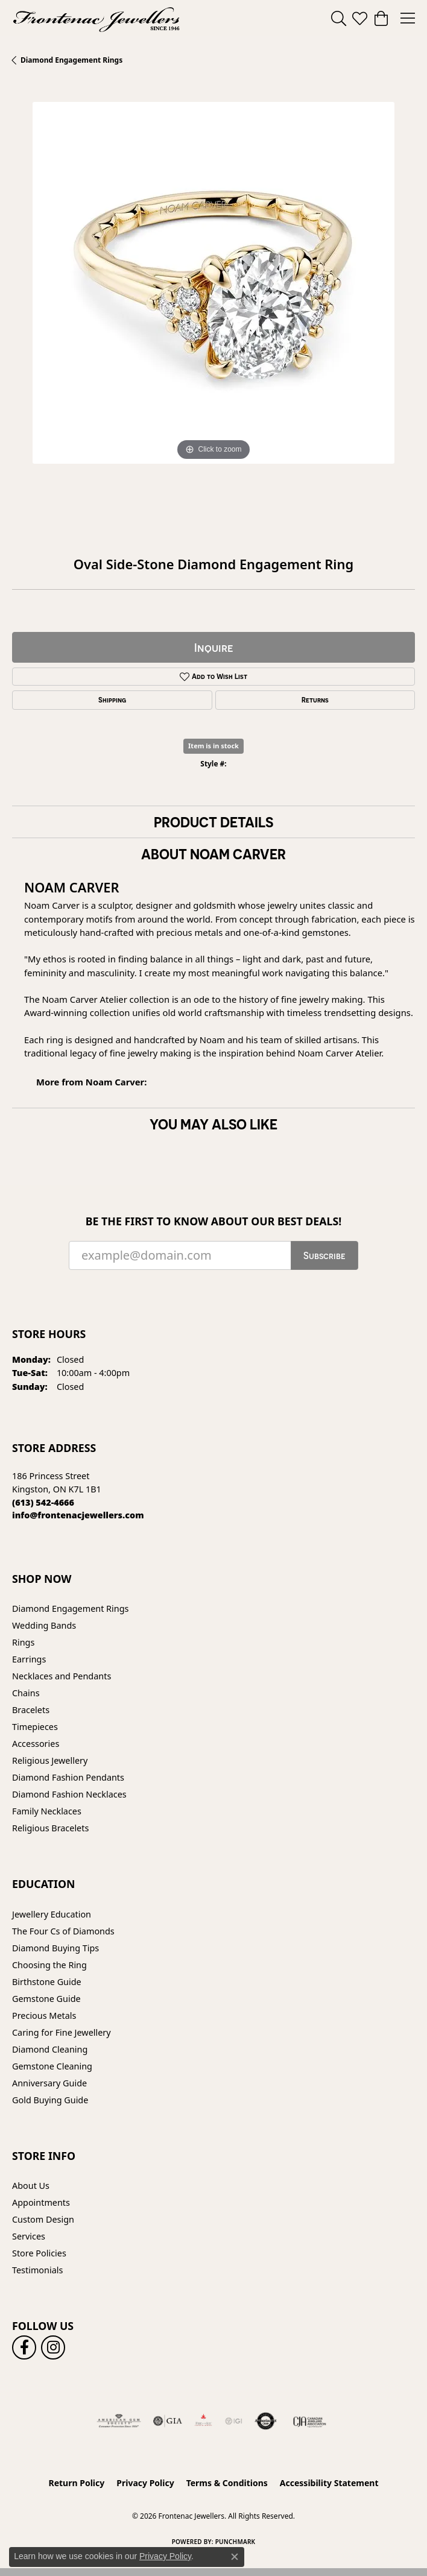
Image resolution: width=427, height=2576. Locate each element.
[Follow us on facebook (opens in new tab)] (24, 2347)
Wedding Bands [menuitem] (44, 1625)
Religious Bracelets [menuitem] (50, 1828)
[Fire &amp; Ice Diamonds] (203, 2421)
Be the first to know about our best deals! (214, 1221)
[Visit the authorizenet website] (266, 2421)
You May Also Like (213, 1124)
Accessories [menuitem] (35, 1743)
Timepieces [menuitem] (35, 1726)
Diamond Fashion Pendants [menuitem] (68, 1777)
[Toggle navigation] (407, 18)
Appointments (41, 2202)
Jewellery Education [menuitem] (51, 1914)
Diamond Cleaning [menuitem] (49, 2049)
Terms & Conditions (227, 2483)
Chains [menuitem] (26, 1693)
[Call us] (78, 1515)
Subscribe (324, 1255)
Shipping (112, 700)
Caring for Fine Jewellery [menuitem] (61, 2032)
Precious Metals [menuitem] (44, 2015)
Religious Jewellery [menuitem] (49, 1760)
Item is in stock (213, 745)
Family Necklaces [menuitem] (46, 1811)
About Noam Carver (213, 853)
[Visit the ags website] (118, 2421)
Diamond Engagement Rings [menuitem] (70, 1608)
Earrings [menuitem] (29, 1659)
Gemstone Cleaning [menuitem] (52, 2066)
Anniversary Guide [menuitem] (49, 2083)
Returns (315, 700)
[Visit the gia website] (167, 2421)
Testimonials (37, 2270)
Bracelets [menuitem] (30, 1710)
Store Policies (39, 2253)
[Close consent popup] (234, 2556)
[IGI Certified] (233, 2421)
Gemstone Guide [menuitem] (46, 1998)
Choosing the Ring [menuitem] (49, 1965)
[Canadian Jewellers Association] (310, 2421)
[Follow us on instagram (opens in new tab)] (53, 2347)
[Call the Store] (43, 1502)
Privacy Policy (145, 2483)
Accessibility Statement (329, 2483)
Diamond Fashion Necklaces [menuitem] (69, 1794)
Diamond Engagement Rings (71, 60)
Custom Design (43, 2219)
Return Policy (77, 2483)
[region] (213, 303)
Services (28, 2236)
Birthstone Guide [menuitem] (46, 1981)
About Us (30, 2185)
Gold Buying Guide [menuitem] (50, 2100)
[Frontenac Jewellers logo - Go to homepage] (96, 18)
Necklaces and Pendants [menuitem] (61, 1676)
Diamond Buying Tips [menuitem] (55, 1948)
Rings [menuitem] (23, 1642)
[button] (338, 18)
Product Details (213, 821)
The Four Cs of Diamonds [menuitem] (63, 1931)
